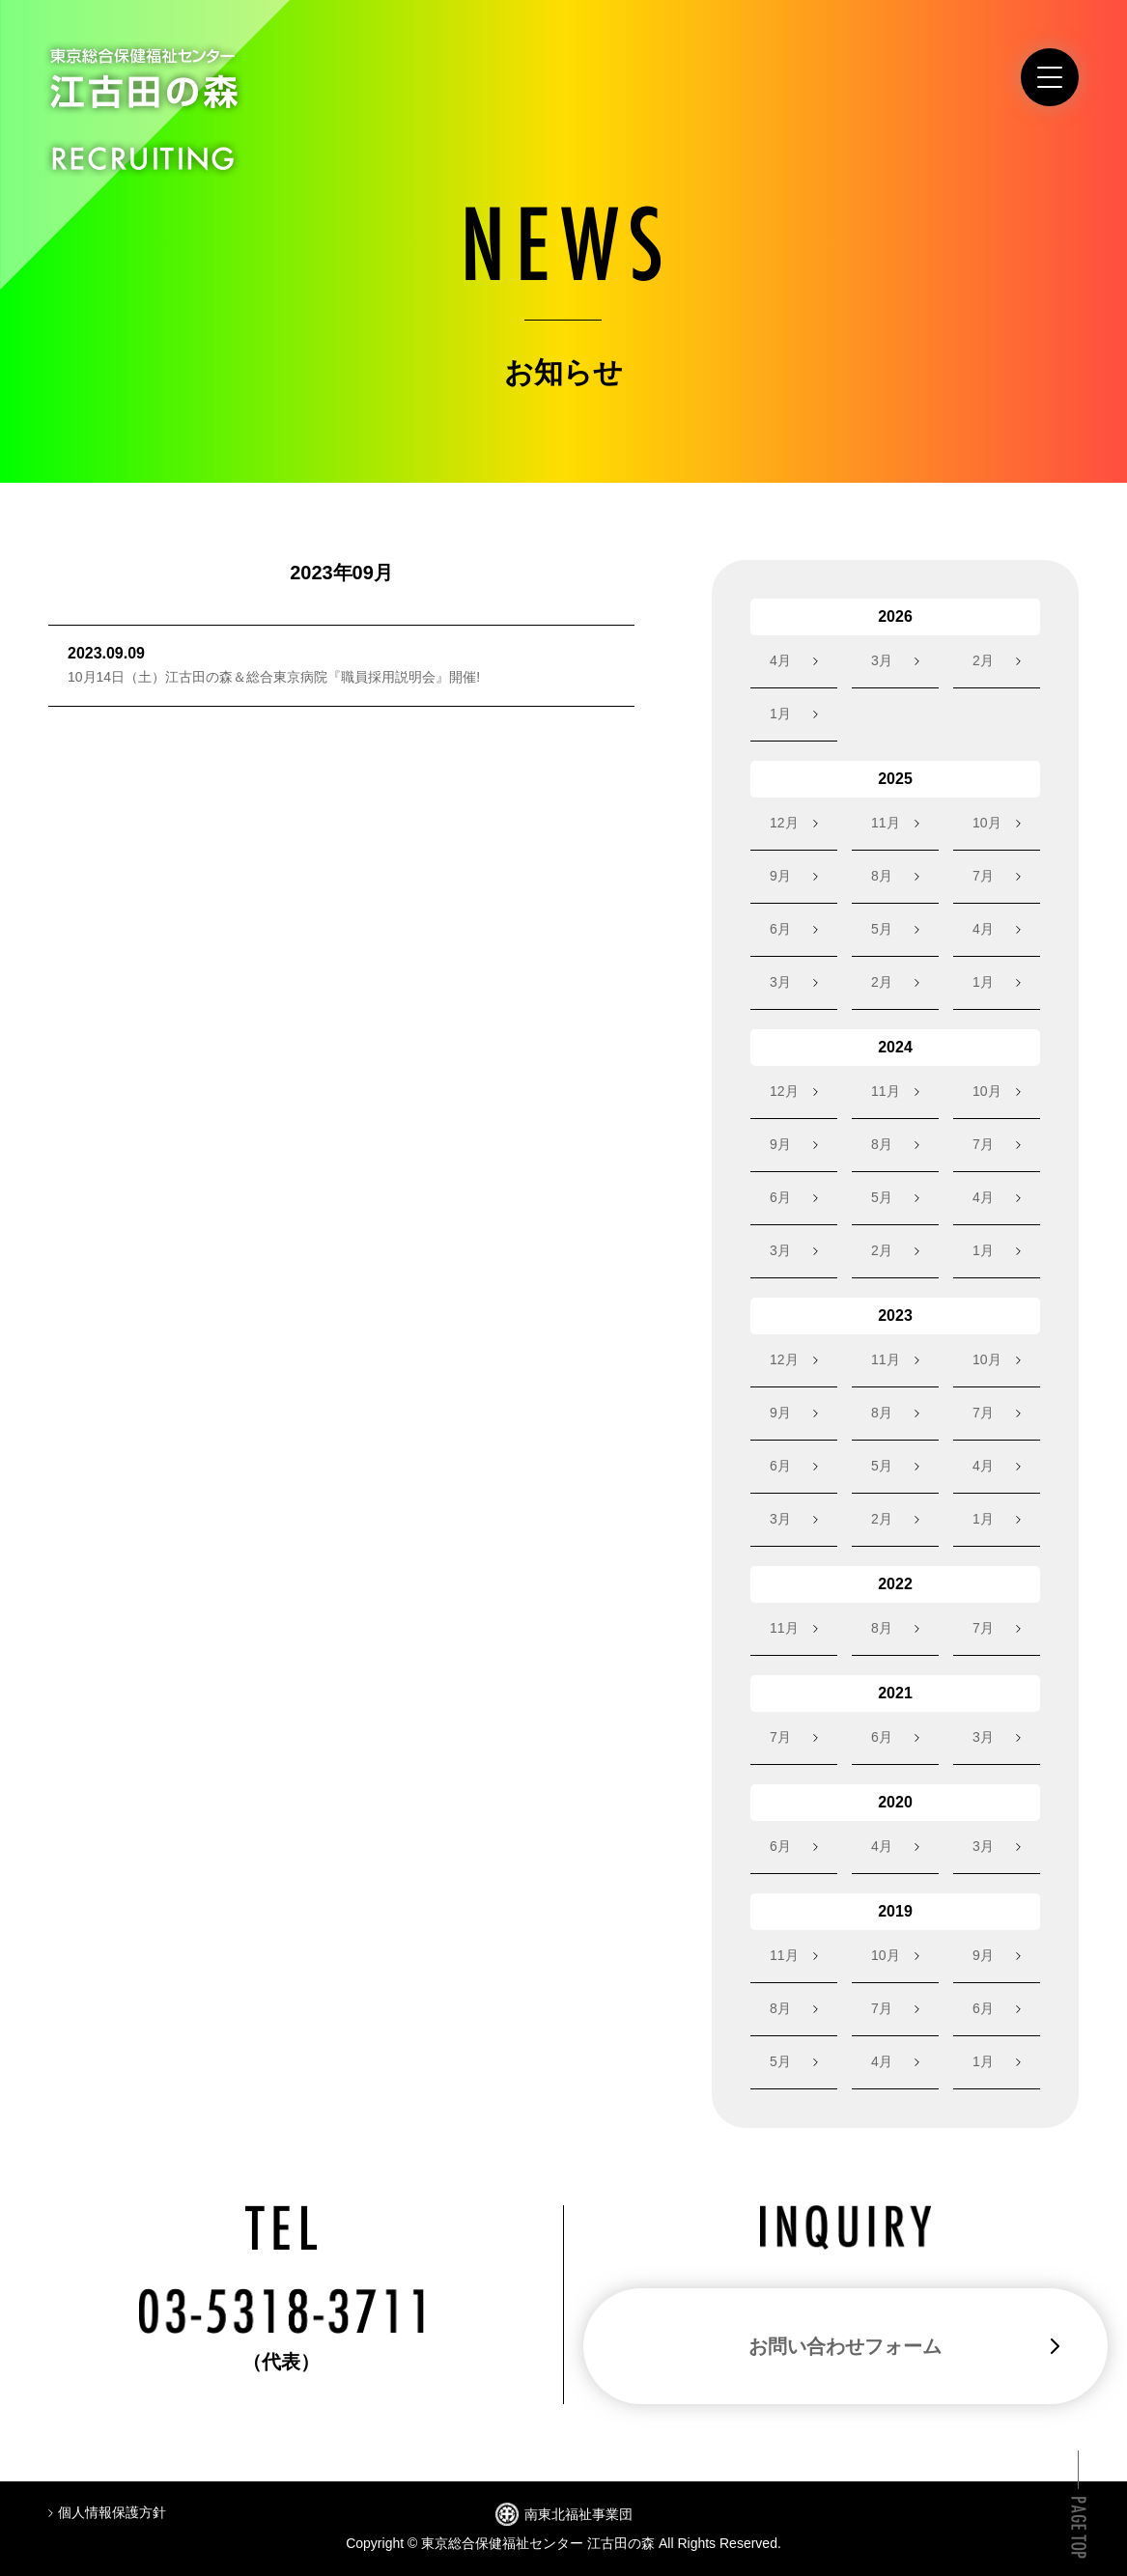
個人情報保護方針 (112, 2512)
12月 (784, 822)
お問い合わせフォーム (845, 2346)
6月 (780, 929)
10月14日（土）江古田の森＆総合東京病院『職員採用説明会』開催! (274, 677)
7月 (983, 875)
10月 (986, 822)
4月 (780, 660)
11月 (885, 822)
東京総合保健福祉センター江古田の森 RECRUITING (143, 109)
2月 (983, 660)
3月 (881, 660)
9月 (780, 875)
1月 (780, 713)
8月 (881, 875)
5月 (881, 929)
